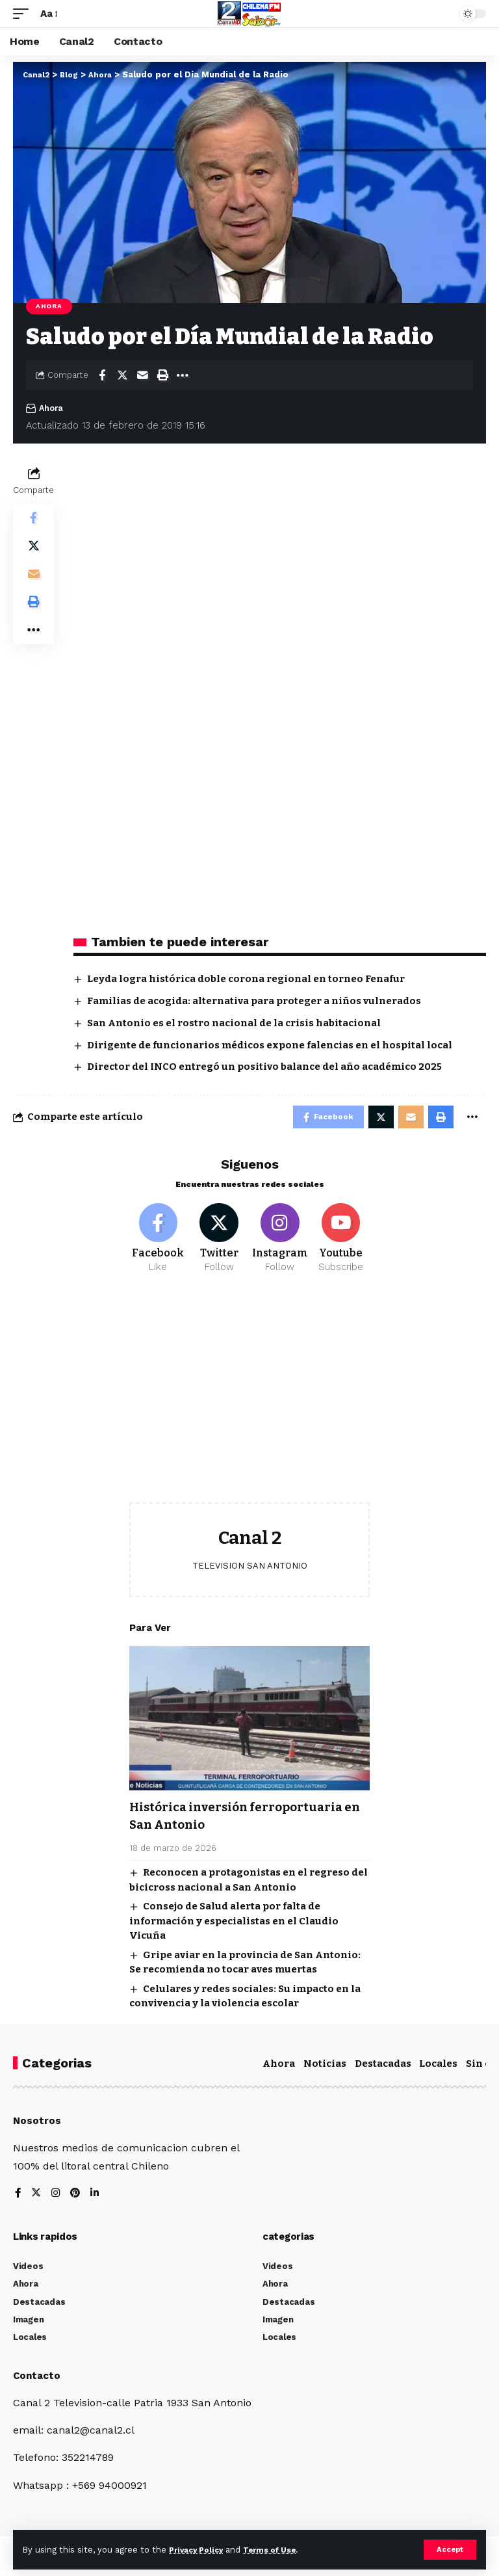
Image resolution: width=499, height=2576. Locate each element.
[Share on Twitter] (122, 375)
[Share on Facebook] (102, 375)
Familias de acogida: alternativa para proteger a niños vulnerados (254, 1001)
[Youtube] (341, 1244)
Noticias (324, 2069)
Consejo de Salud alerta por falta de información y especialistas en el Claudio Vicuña (234, 1926)
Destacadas (383, 2069)
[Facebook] (158, 1244)
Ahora (49, 306)
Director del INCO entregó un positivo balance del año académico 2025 (264, 1066)
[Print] (162, 375)
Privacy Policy (199, 2549)
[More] (182, 375)
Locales (438, 2069)
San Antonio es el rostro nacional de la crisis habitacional (234, 1023)
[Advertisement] (249, 1405)
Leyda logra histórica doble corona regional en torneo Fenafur (246, 979)
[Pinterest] (77, 2199)
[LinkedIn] (97, 2199)
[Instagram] (280, 1244)
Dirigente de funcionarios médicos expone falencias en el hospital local (269, 1045)
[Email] (142, 375)
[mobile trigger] (24, 13)
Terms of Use (280, 2549)
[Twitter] (219, 1244)
